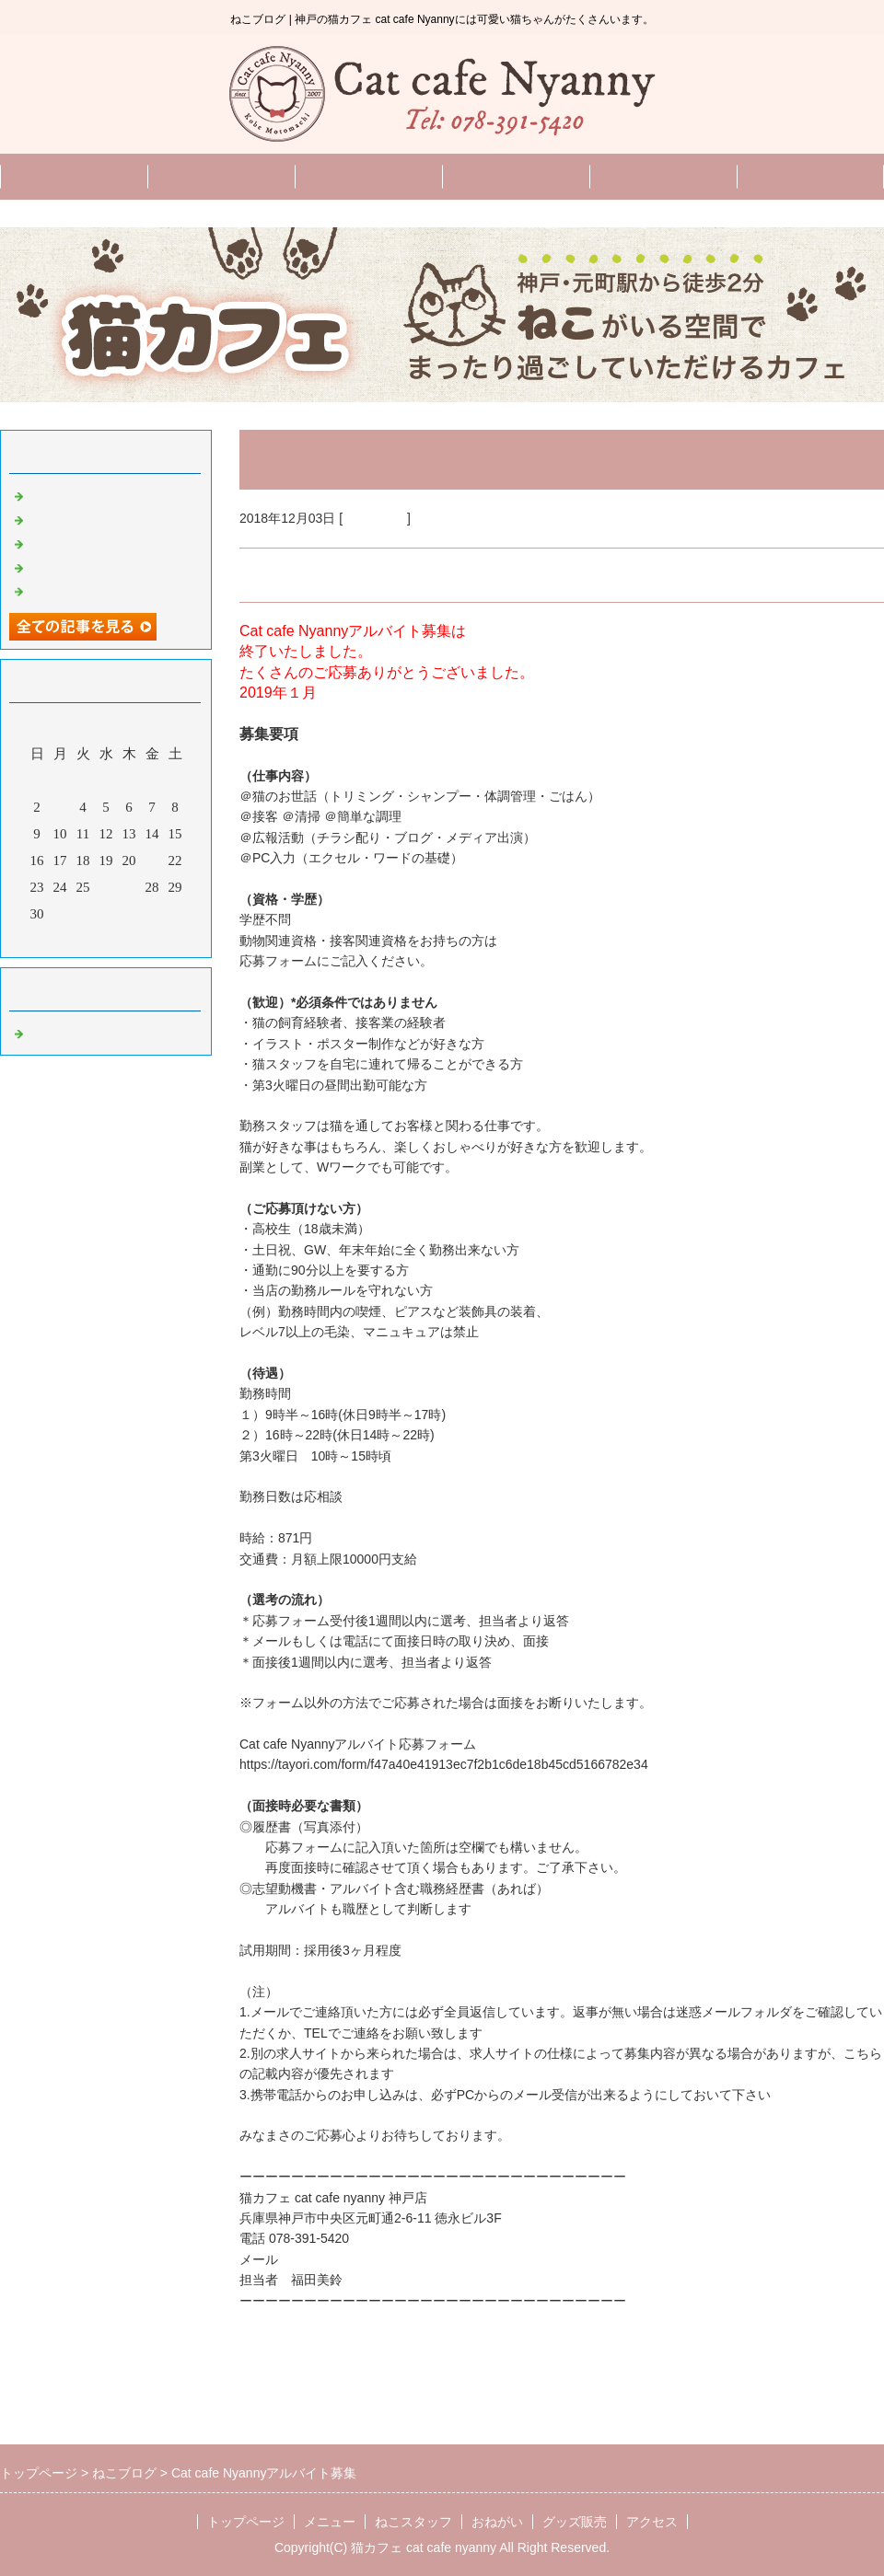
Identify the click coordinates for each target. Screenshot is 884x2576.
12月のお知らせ (76, 518)
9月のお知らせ (73, 590)
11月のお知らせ (75, 542)
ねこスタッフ (368, 176)
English (663, 176)
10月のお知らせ (76, 566)
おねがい (515, 176)
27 (129, 887)
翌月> (140, 938)
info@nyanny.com (333, 2259)
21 (152, 860)
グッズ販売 (811, 176)
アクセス (652, 2521)
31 (60, 914)
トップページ (74, 176)
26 (106, 887)
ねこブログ (375, 518)
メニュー (221, 176)
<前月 (70, 938)
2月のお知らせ (73, 494)
